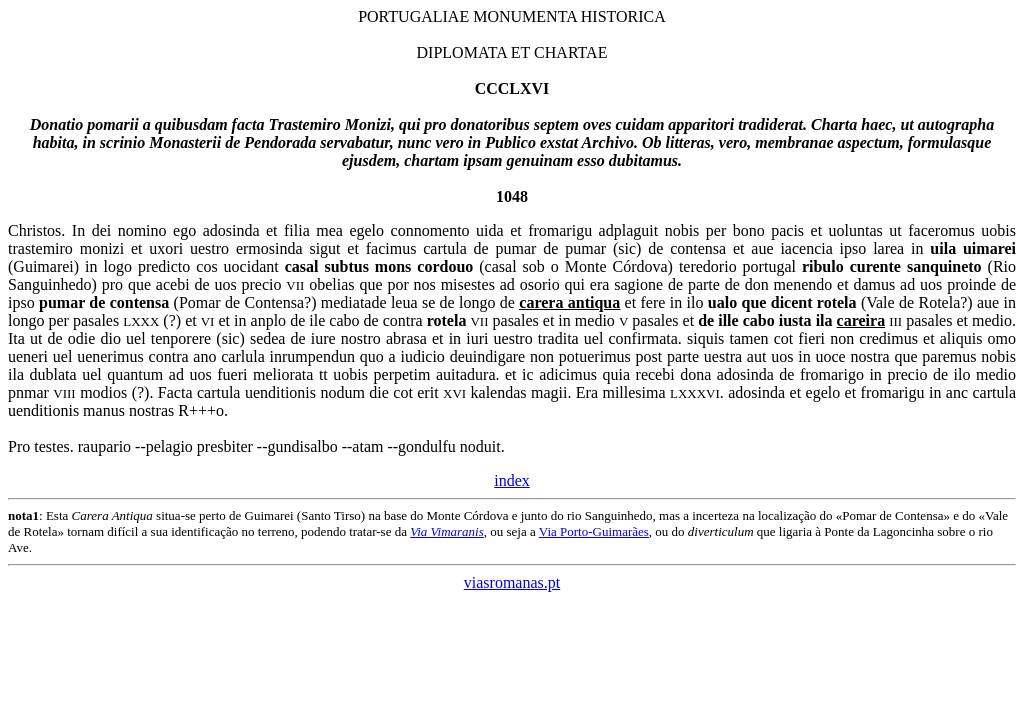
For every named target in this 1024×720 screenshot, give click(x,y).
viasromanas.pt (512, 582)
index (512, 480)
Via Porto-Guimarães (594, 531)
